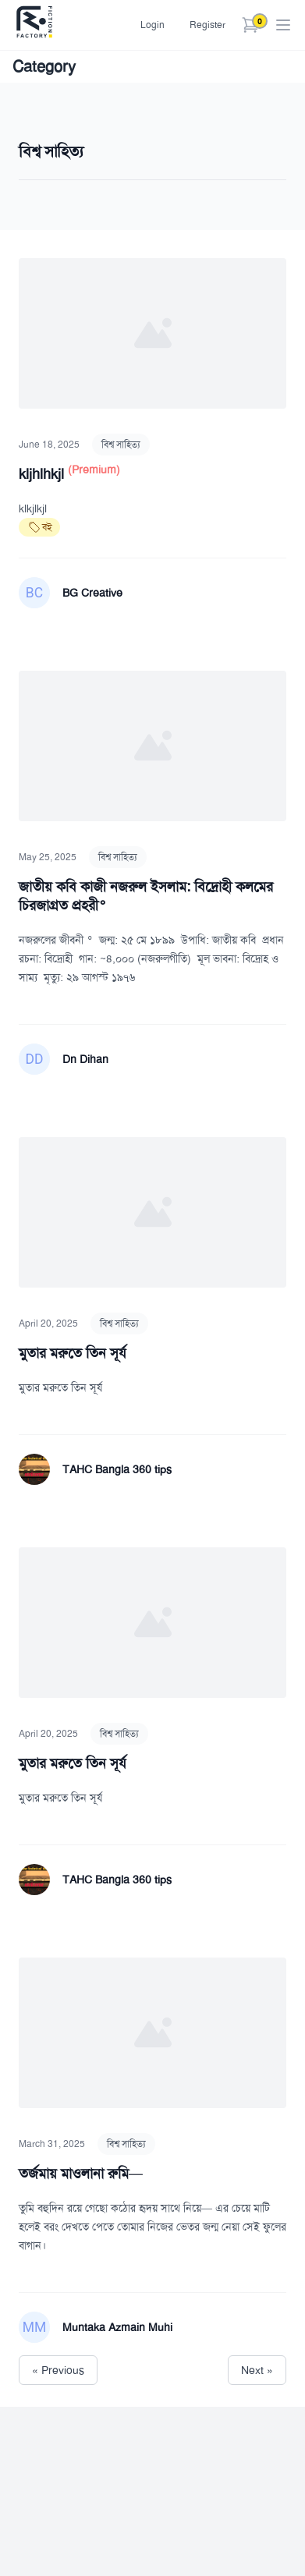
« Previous (58, 2370)
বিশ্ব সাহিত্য (120, 444)
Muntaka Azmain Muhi (117, 2327)
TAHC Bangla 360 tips (117, 1469)
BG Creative (92, 593)
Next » (257, 2370)
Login (152, 25)
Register (207, 25)
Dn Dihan (85, 1059)
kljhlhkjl (43, 474)
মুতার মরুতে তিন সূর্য (72, 1353)
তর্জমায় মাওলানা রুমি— (81, 2173)
